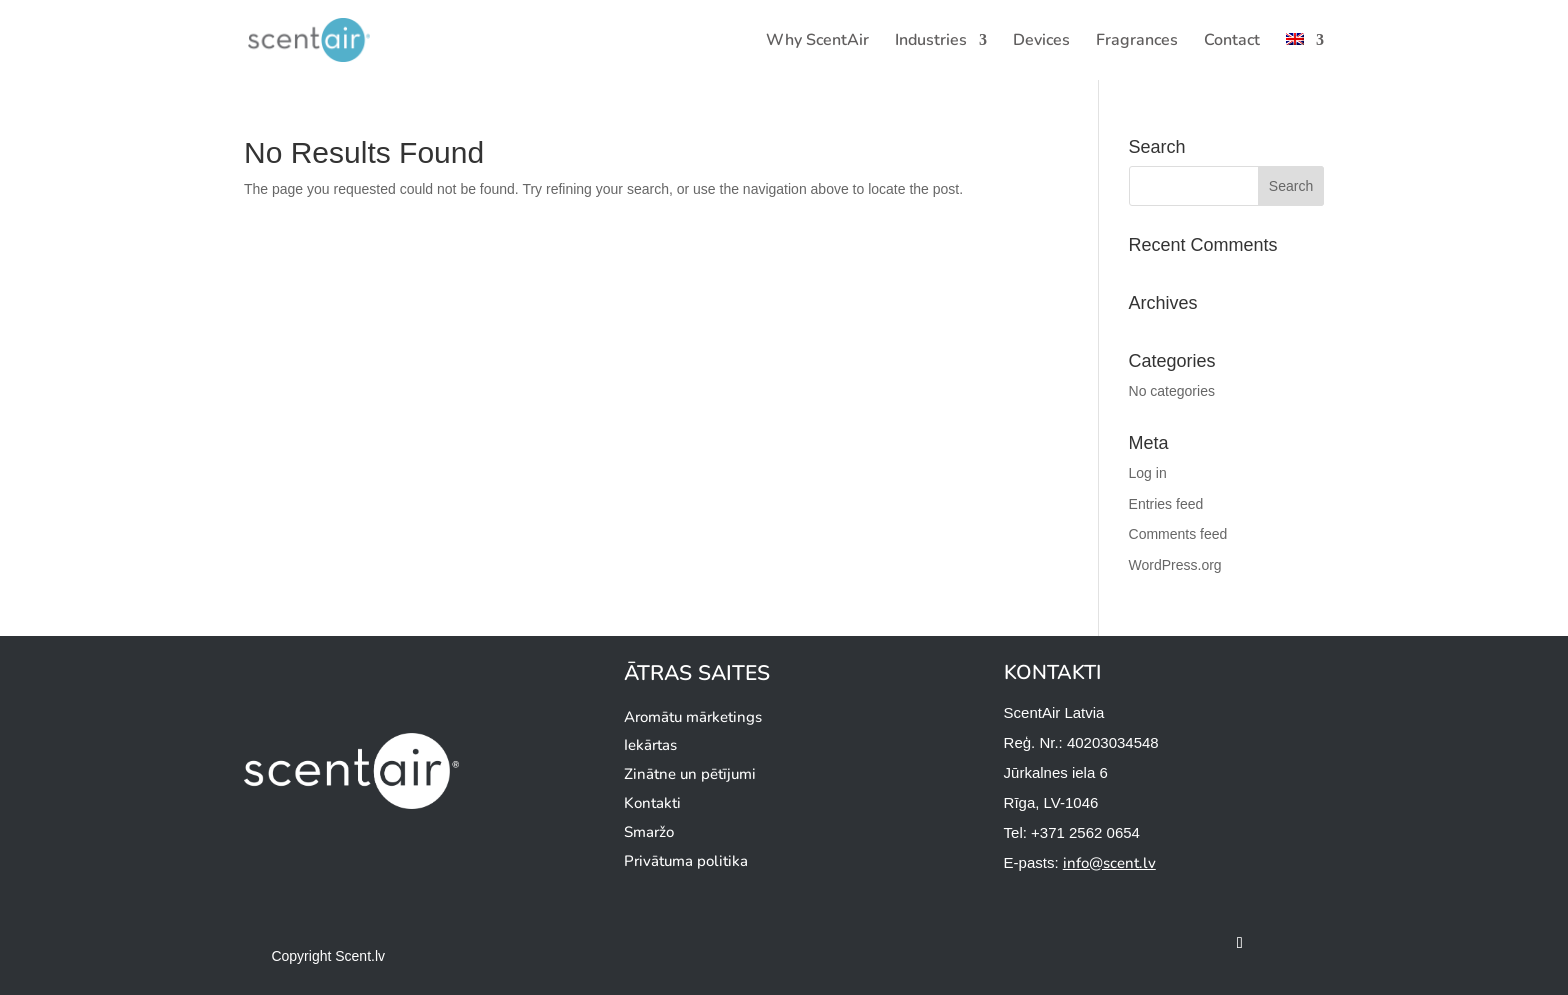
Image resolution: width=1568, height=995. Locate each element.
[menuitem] (1305, 56)
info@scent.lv (1109, 863)
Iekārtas (650, 745)
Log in (1148, 473)
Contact (1232, 42)
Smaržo (649, 832)
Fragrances (1137, 42)
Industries (931, 42)
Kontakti (652, 803)
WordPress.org (1175, 565)
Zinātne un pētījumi (690, 774)
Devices (1041, 42)
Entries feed (1166, 504)
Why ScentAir (817, 42)
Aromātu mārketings (693, 717)
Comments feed (1178, 534)
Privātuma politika (686, 861)
